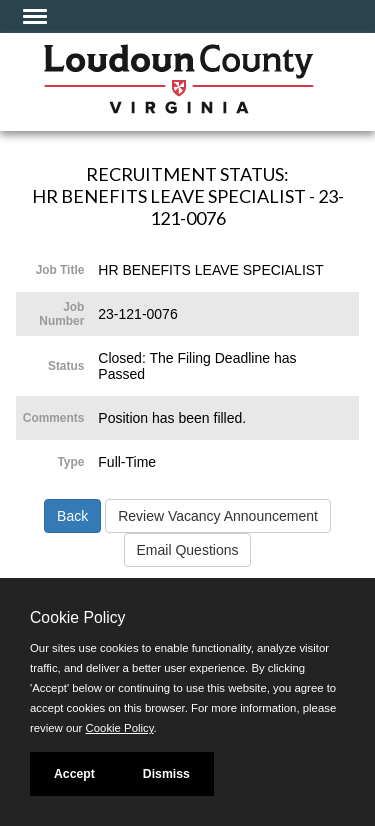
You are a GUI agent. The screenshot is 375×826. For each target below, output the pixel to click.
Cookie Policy (77, 617)
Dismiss (166, 774)
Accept (74, 774)
